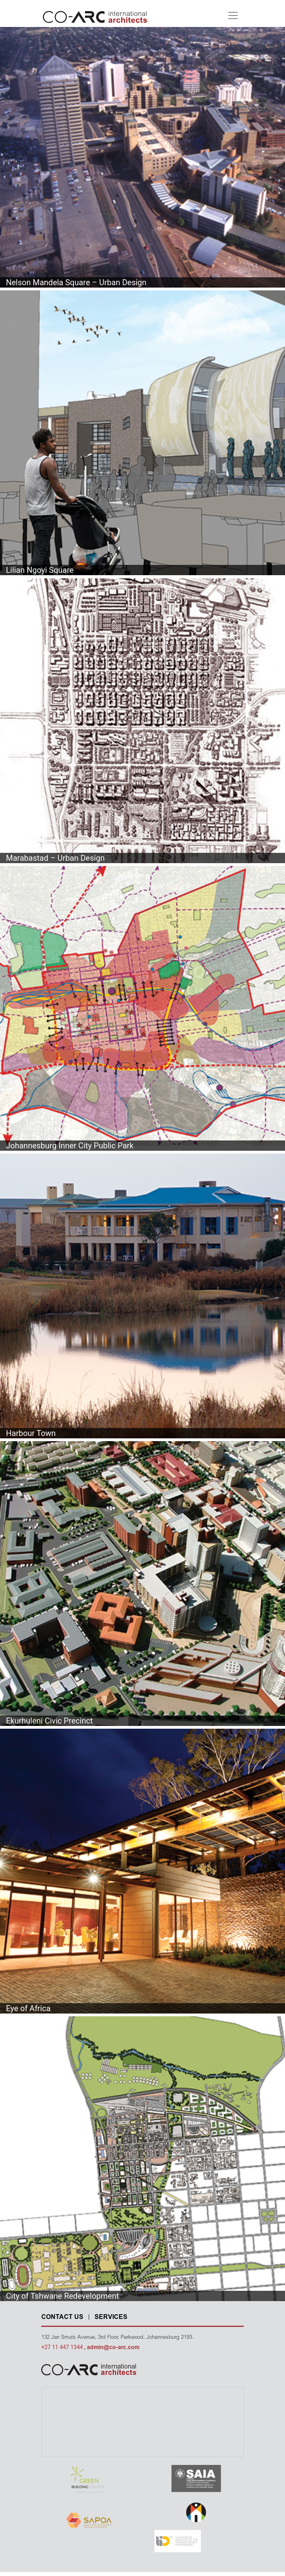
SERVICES (110, 2317)
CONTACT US (62, 2317)
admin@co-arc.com (113, 2348)
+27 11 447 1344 (62, 2347)
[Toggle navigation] (233, 15)
